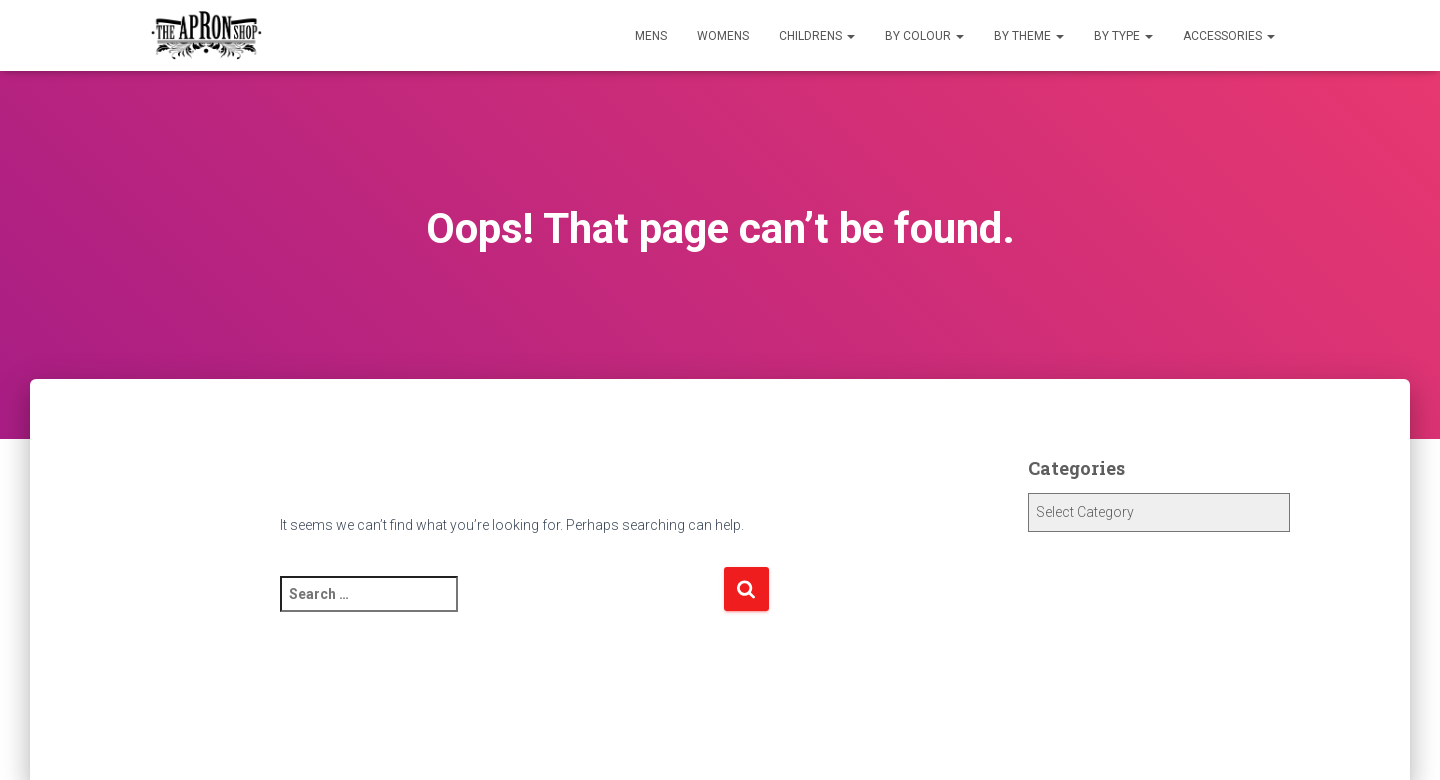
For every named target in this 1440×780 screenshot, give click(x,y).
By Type (1123, 36)
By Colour (924, 36)
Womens (723, 36)
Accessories (1229, 36)
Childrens (817, 36)
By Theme (1029, 36)
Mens (651, 36)
